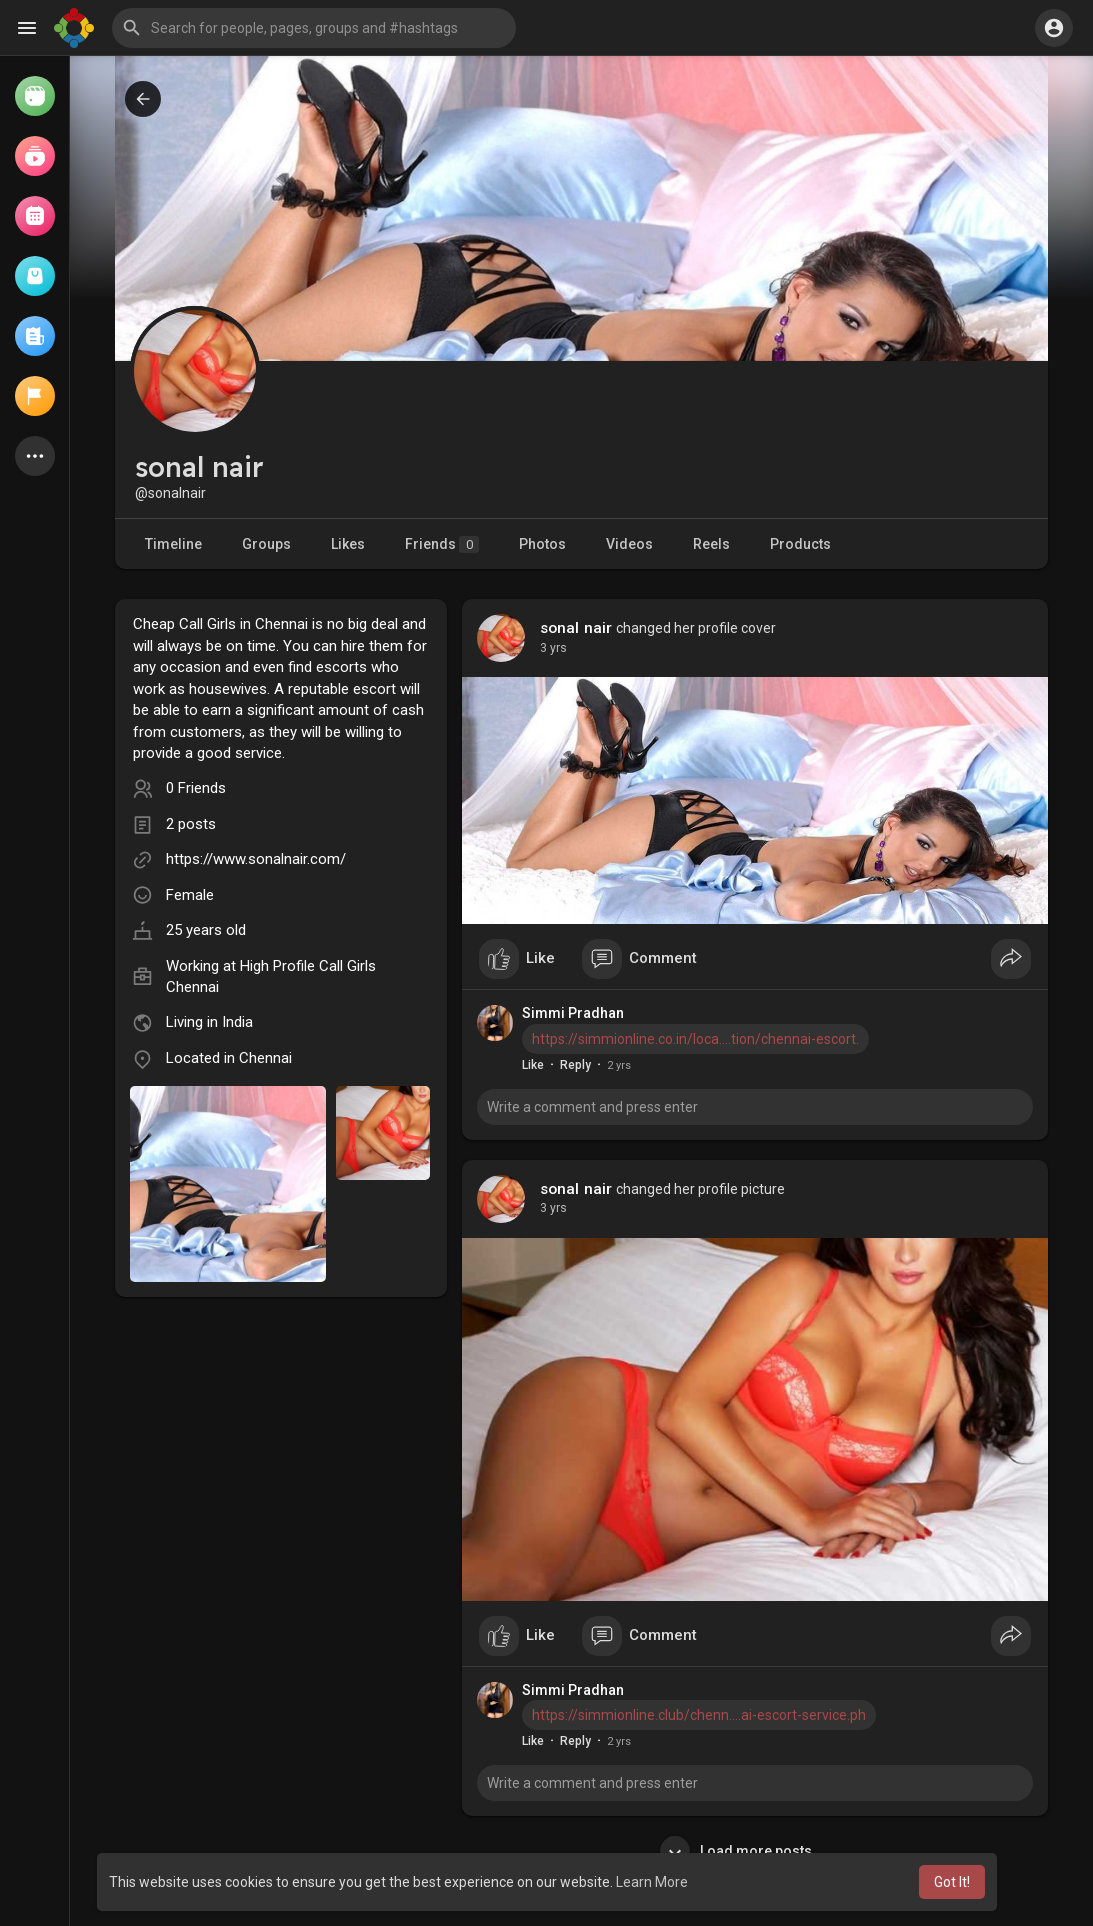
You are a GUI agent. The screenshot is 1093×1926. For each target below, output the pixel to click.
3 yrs (553, 648)
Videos (629, 544)
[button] (314, 28)
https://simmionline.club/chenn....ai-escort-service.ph (699, 1715)
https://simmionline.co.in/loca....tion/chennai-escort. (695, 1039)
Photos (542, 544)
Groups (266, 544)
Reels (711, 544)
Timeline (173, 544)
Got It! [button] (952, 1882)
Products (800, 544)
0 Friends (196, 788)
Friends (442, 544)
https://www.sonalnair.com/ (256, 859)
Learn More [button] (652, 1882)
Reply (575, 1065)
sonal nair (576, 628)
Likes (348, 544)
